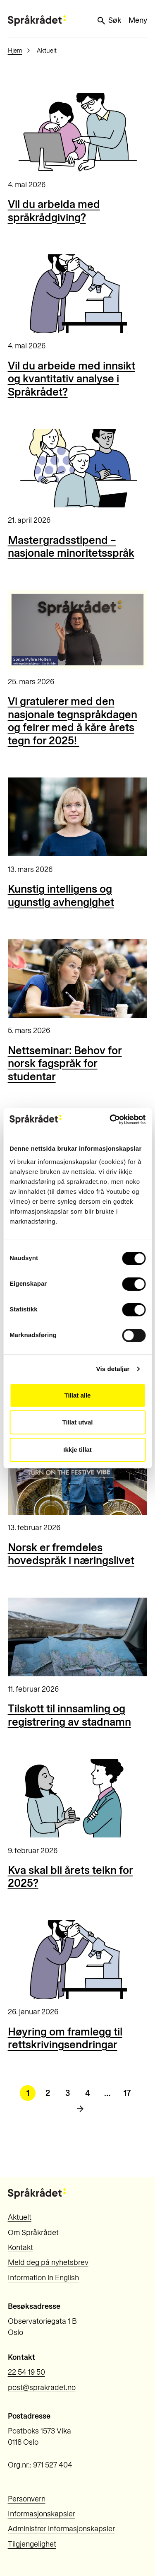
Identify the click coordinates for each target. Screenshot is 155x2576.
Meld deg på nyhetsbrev (48, 2262)
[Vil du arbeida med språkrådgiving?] (78, 132)
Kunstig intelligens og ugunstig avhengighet (61, 895)
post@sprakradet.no (42, 2387)
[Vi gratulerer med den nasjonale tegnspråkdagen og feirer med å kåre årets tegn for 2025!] (78, 629)
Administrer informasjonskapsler (61, 2528)
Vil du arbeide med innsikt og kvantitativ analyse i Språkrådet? (71, 378)
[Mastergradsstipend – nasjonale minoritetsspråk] (78, 468)
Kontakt (20, 2247)
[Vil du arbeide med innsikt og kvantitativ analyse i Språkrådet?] (78, 293)
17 (127, 2093)
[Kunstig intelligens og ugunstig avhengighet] (78, 816)
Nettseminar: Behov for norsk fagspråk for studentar (65, 1063)
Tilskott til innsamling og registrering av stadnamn (69, 1715)
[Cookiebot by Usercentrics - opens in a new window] (110, 1119)
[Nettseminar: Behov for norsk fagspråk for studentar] (78, 978)
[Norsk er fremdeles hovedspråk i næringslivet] (78, 1475)
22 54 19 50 (26, 2372)
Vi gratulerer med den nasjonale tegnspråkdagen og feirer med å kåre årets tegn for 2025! (72, 721)
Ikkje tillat (77, 1449)
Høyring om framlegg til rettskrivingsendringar (65, 2038)
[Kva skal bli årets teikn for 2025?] (78, 1798)
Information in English (43, 2277)
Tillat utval (77, 1422)
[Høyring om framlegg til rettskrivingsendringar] (78, 1959)
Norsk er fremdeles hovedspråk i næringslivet (71, 1554)
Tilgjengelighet (32, 2544)
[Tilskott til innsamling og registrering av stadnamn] (78, 1637)
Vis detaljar (113, 1368)
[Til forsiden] (37, 20)
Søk (108, 21)
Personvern (26, 2499)
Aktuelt (19, 2217)
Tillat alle (77, 1395)
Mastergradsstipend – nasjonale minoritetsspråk (71, 547)
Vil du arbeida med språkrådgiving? (54, 211)
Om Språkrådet (33, 2232)
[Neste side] (80, 2109)
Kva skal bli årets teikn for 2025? (70, 1877)
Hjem (15, 50)
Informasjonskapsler (41, 2513)
